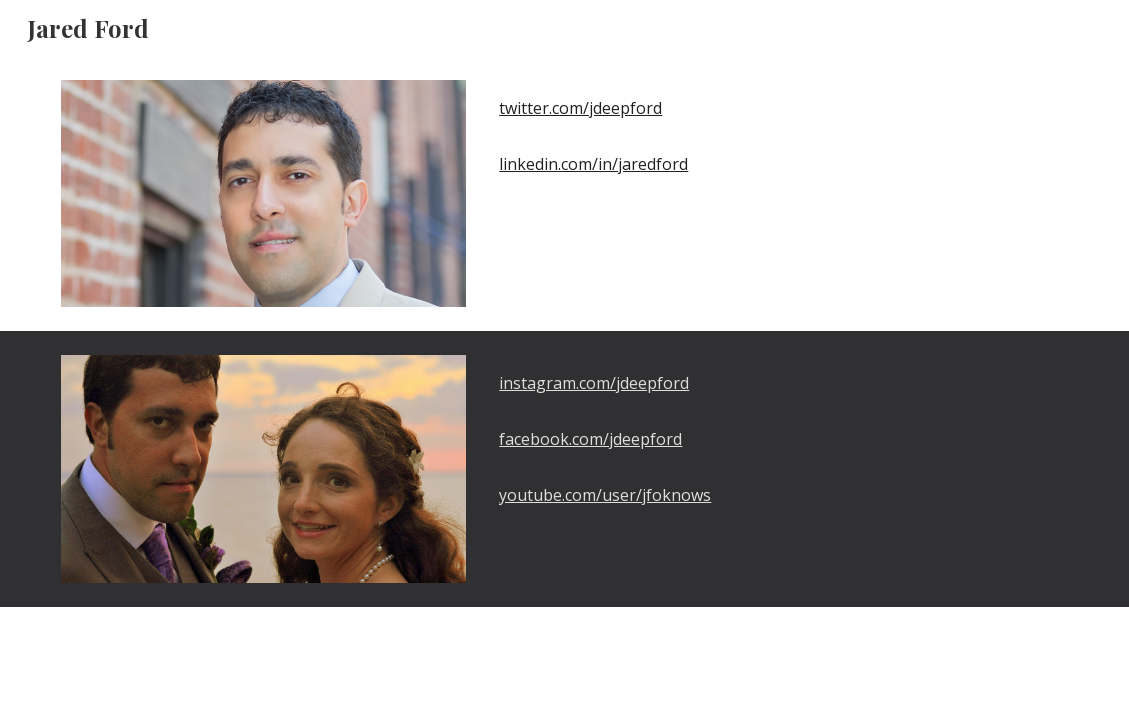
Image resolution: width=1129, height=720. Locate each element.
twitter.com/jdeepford (580, 108)
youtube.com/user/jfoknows (605, 495)
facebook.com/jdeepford (590, 439)
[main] (779, 108)
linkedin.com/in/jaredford (593, 164)
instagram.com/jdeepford (594, 383)
